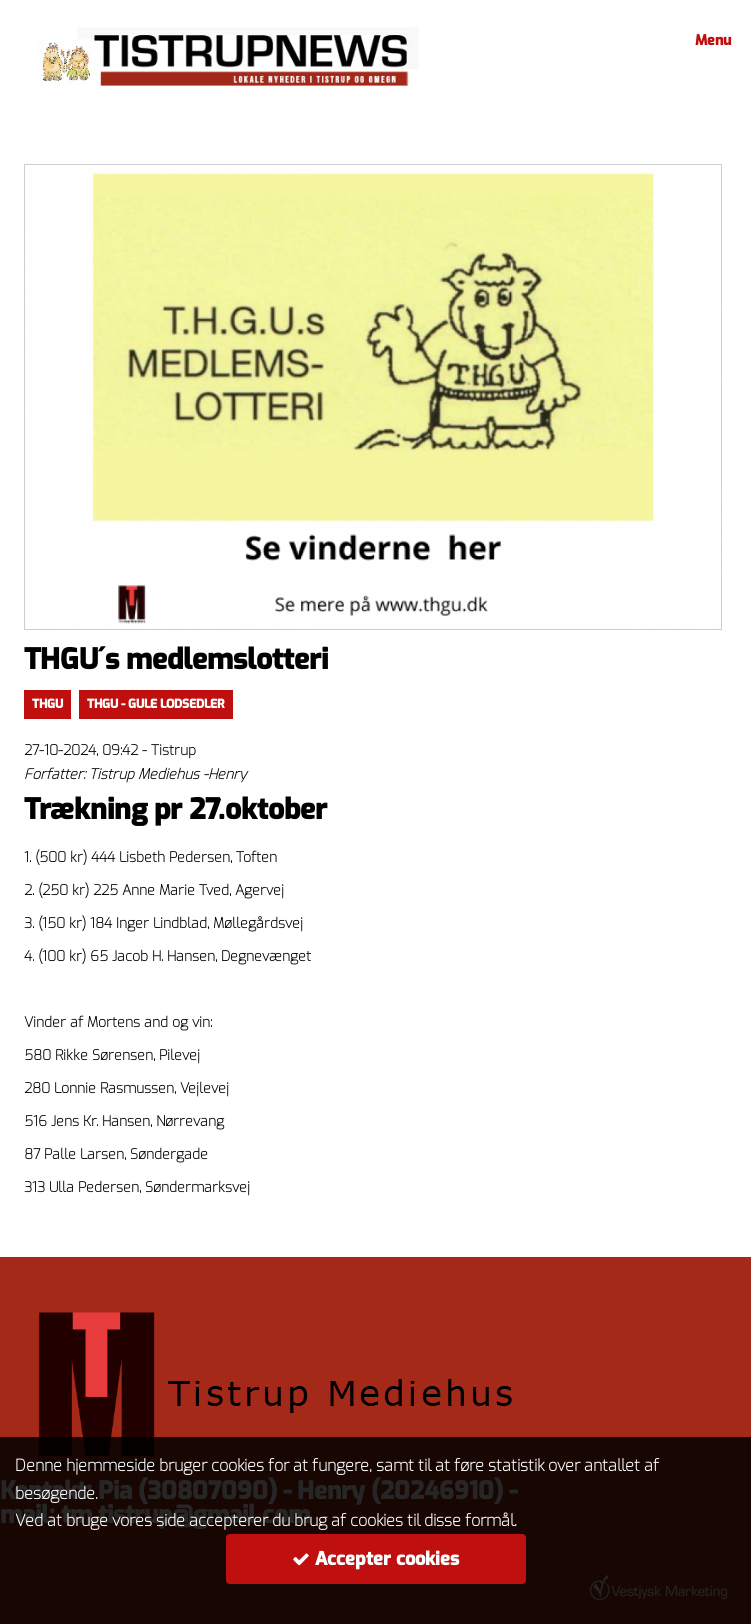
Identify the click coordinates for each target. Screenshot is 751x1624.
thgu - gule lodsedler (156, 704)
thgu (47, 704)
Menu (710, 40)
